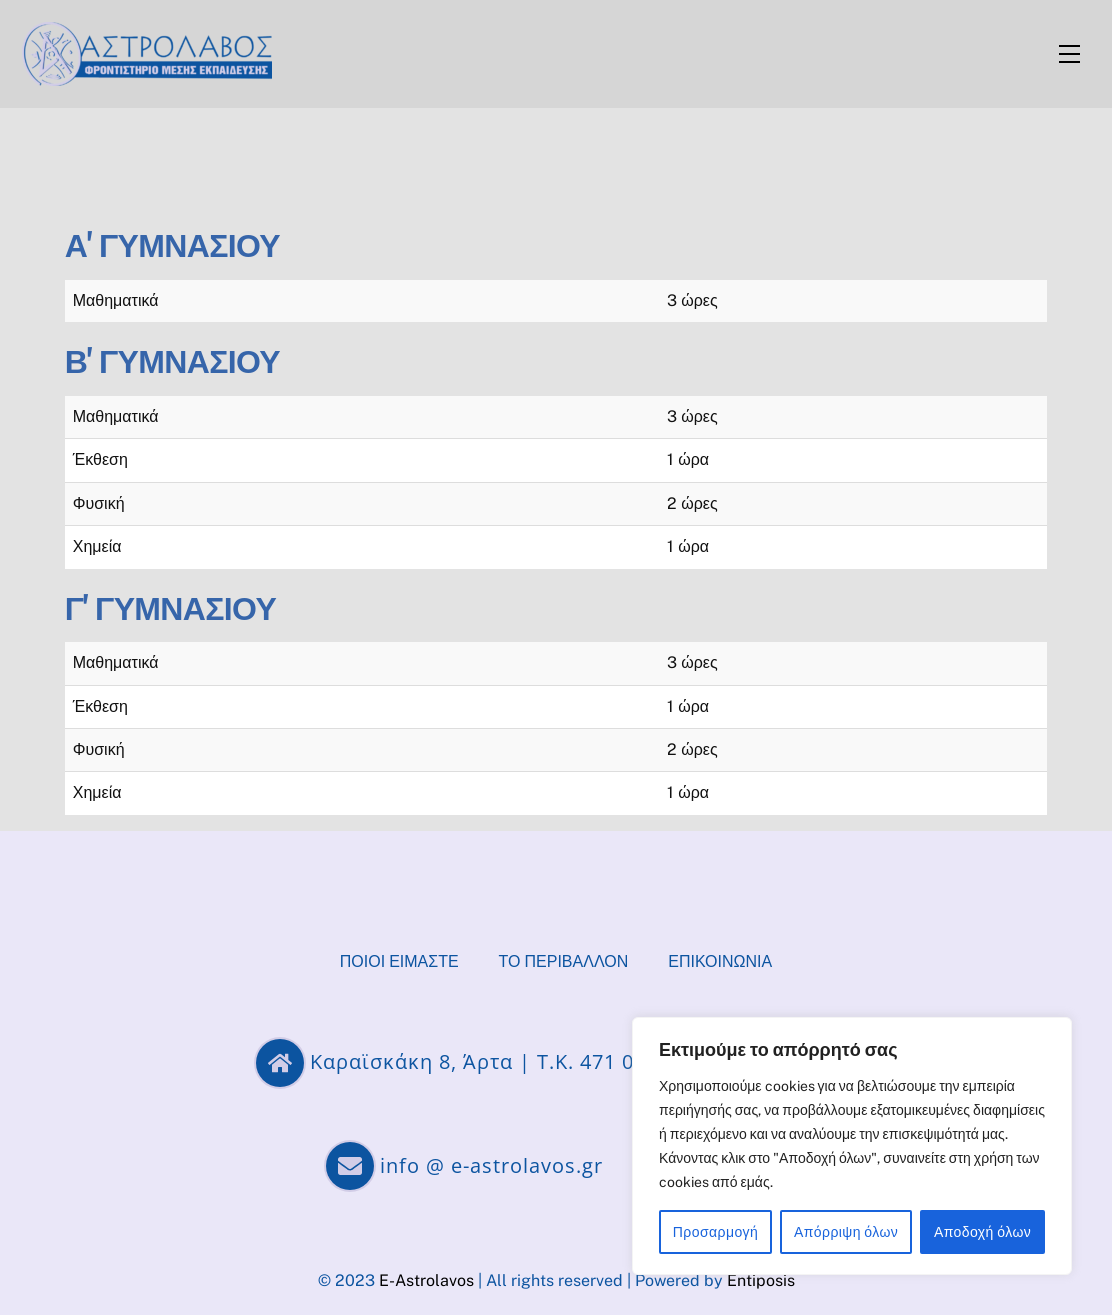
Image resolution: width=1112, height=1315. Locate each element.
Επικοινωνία (720, 961)
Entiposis (761, 1280)
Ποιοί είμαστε (399, 961)
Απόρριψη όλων (846, 1232)
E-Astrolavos (426, 1280)
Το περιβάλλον (564, 961)
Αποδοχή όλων (982, 1232)
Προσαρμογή (715, 1232)
